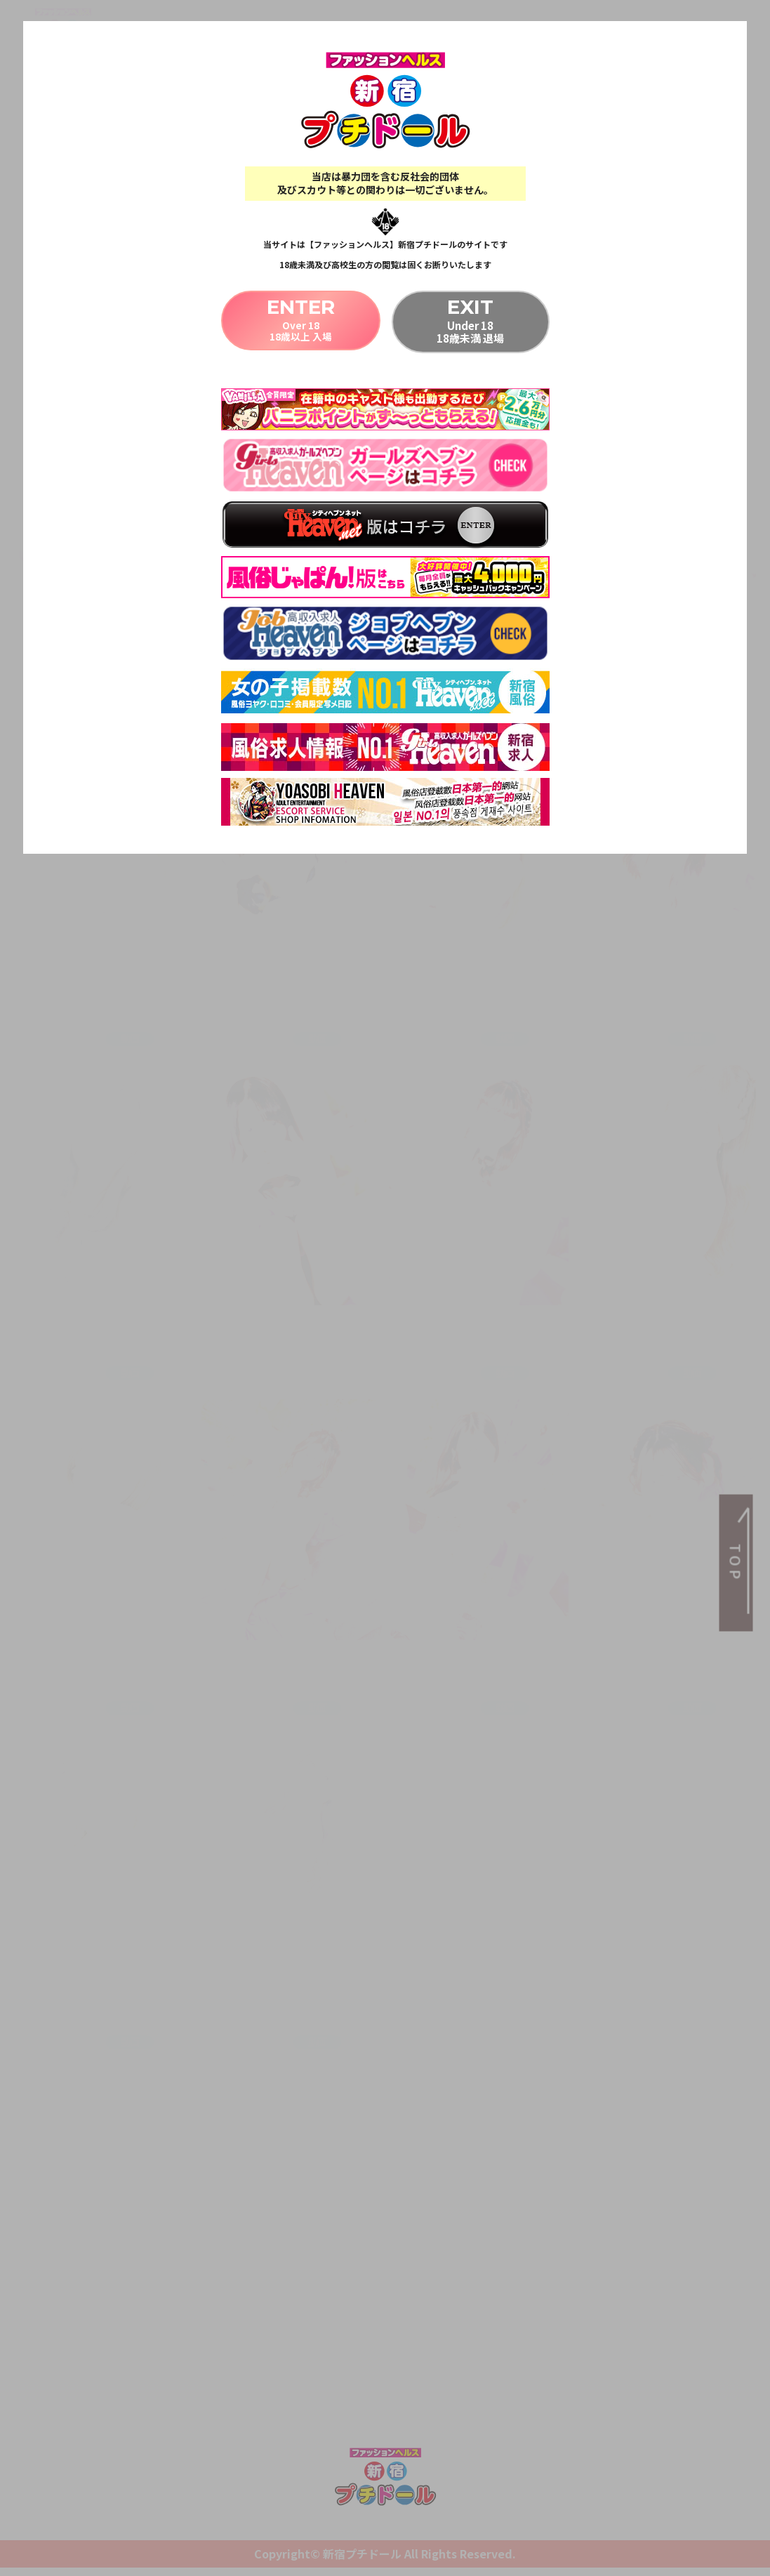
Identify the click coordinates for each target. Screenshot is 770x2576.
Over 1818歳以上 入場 (300, 320)
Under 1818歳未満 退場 (470, 320)
